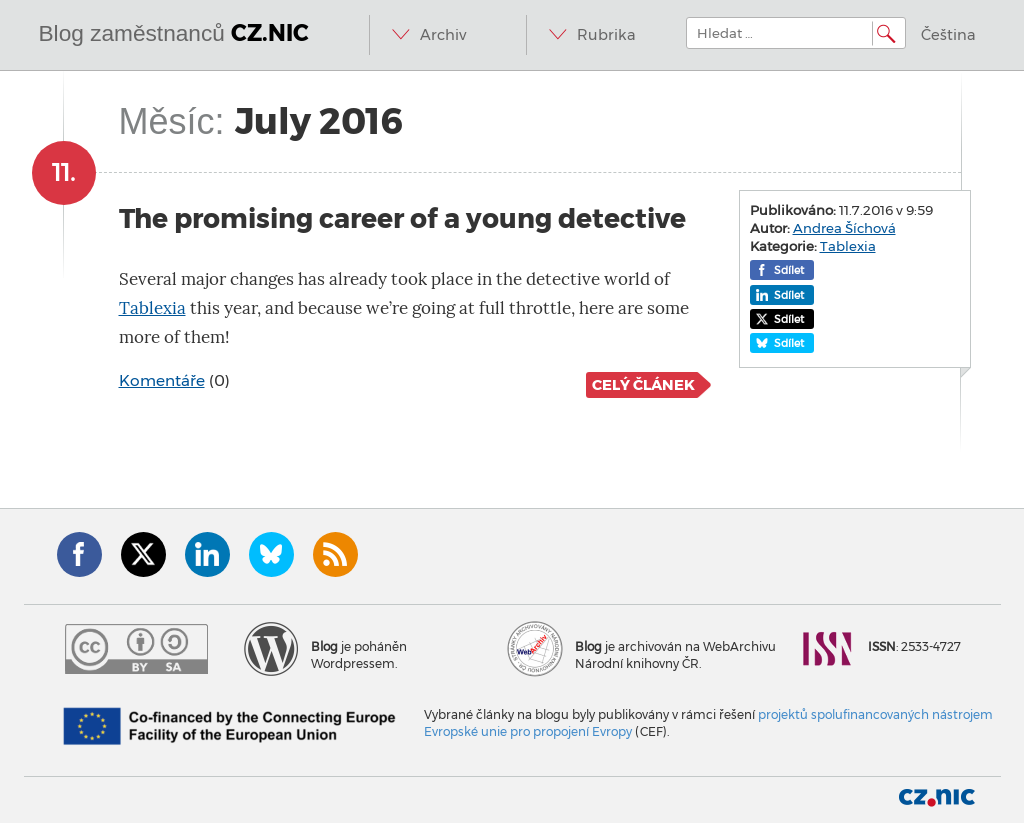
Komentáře (162, 380)
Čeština (948, 35)
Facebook (79, 554)
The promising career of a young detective (402, 218)
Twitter (143, 554)
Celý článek (643, 385)
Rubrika (606, 35)
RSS (335, 554)
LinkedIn (207, 554)
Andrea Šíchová (844, 228)
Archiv (443, 35)
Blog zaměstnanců (174, 33)
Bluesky (271, 554)
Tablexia (152, 308)
